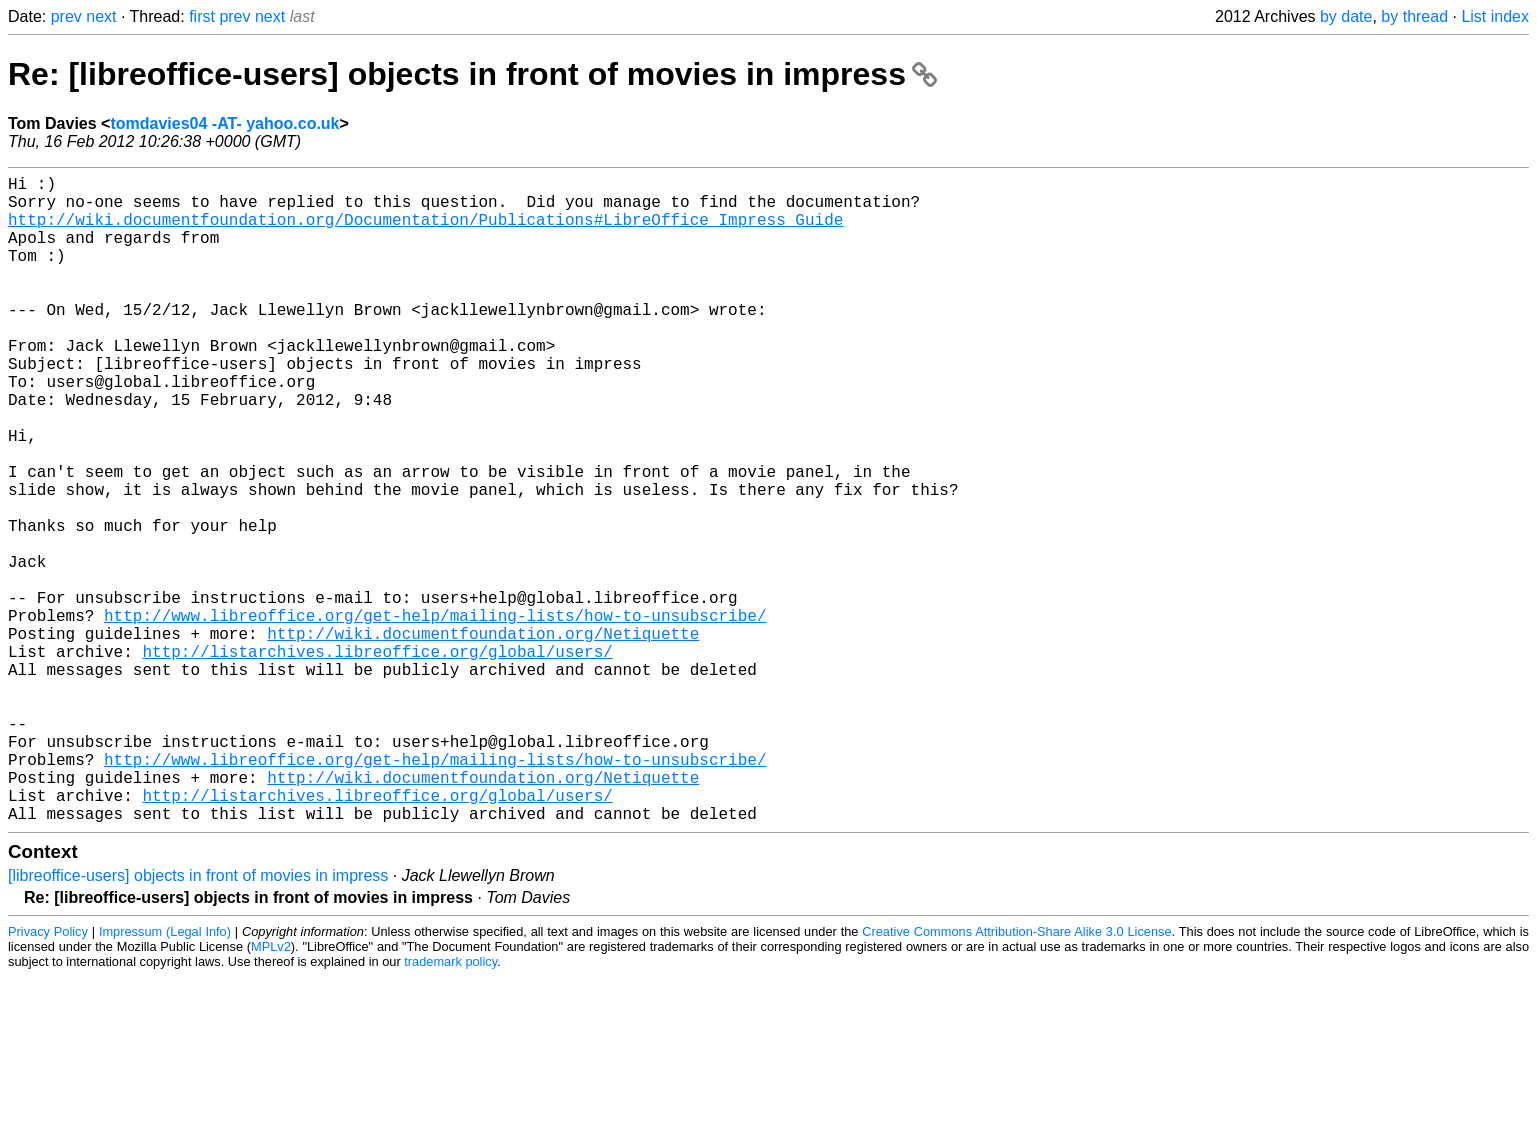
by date (1346, 16)
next (101, 16)
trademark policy (450, 1105)
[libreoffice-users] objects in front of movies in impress (198, 1019)
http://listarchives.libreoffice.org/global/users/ (377, 759)
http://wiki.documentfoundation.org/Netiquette (483, 737)
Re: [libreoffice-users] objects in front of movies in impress (472, 74)
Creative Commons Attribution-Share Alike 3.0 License (1016, 1075)
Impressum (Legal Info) (165, 1075)
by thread (1414, 16)
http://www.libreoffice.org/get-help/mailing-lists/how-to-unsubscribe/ (435, 715)
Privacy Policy (48, 1075)
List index (1495, 16)
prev (66, 16)
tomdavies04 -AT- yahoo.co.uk (224, 123)
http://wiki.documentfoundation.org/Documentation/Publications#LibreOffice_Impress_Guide (425, 231)
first (202, 16)
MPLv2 (271, 1090)
